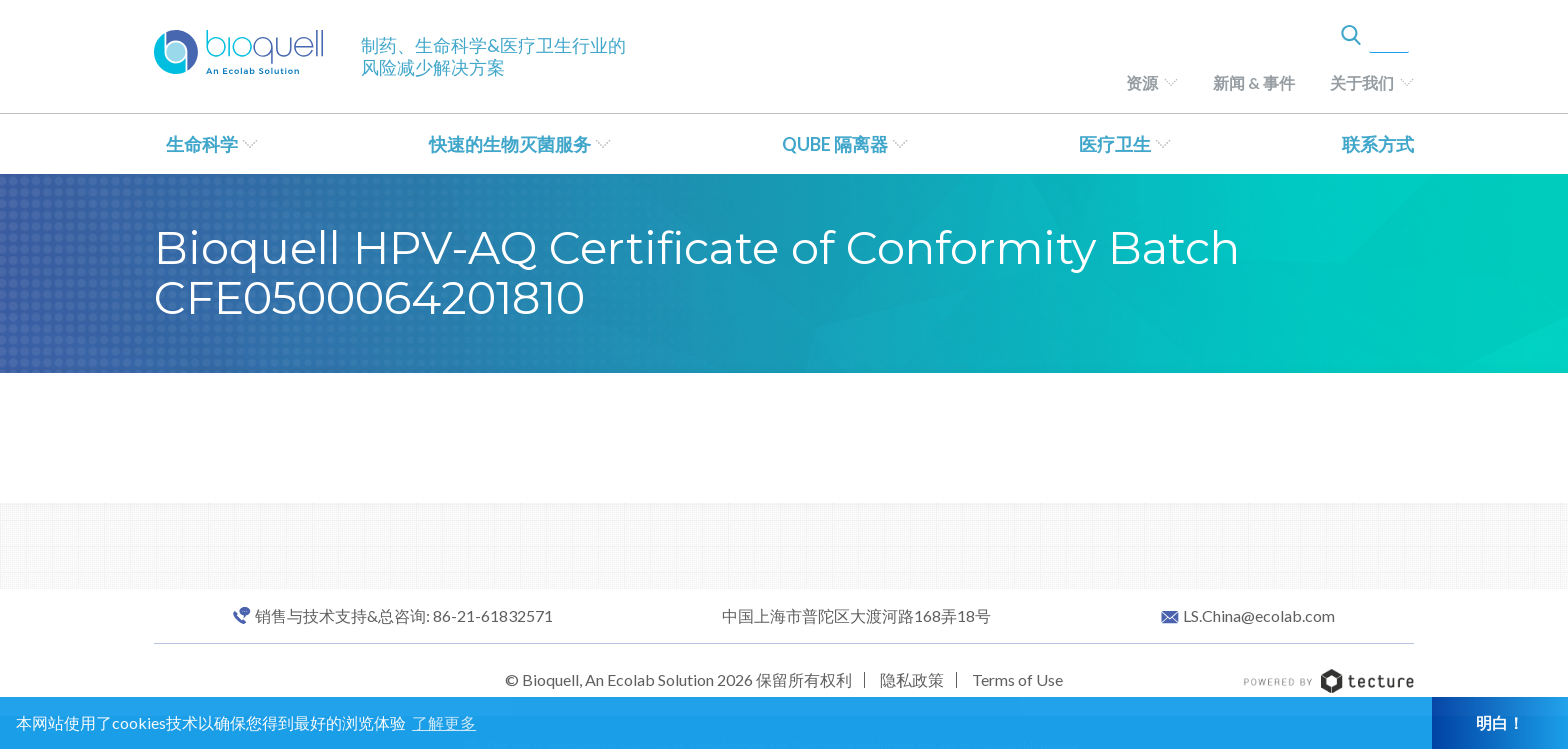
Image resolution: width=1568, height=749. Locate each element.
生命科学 (202, 144)
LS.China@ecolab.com (1259, 616)
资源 (1142, 82)
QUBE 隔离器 (835, 144)
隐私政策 (912, 679)
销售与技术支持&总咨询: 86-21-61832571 (404, 616)
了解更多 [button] (444, 722)
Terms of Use (1017, 679)
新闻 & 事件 (1254, 82)
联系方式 (1378, 144)
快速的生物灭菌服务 (510, 144)
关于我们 (1362, 82)
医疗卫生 (1115, 144)
